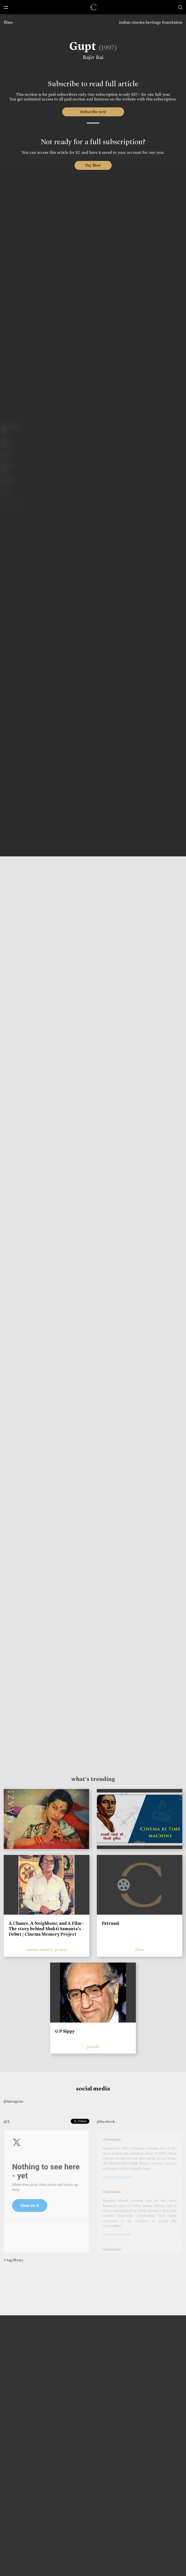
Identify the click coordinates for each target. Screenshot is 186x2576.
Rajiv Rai (92, 57)
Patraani (110, 1923)
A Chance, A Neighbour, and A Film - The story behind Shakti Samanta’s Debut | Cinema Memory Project (46, 1929)
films (8, 22)
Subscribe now (93, 111)
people (93, 2046)
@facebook (106, 2121)
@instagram (13, 2101)
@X (7, 2121)
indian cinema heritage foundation (150, 22)
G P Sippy (65, 2031)
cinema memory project (46, 1949)
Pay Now (93, 165)
